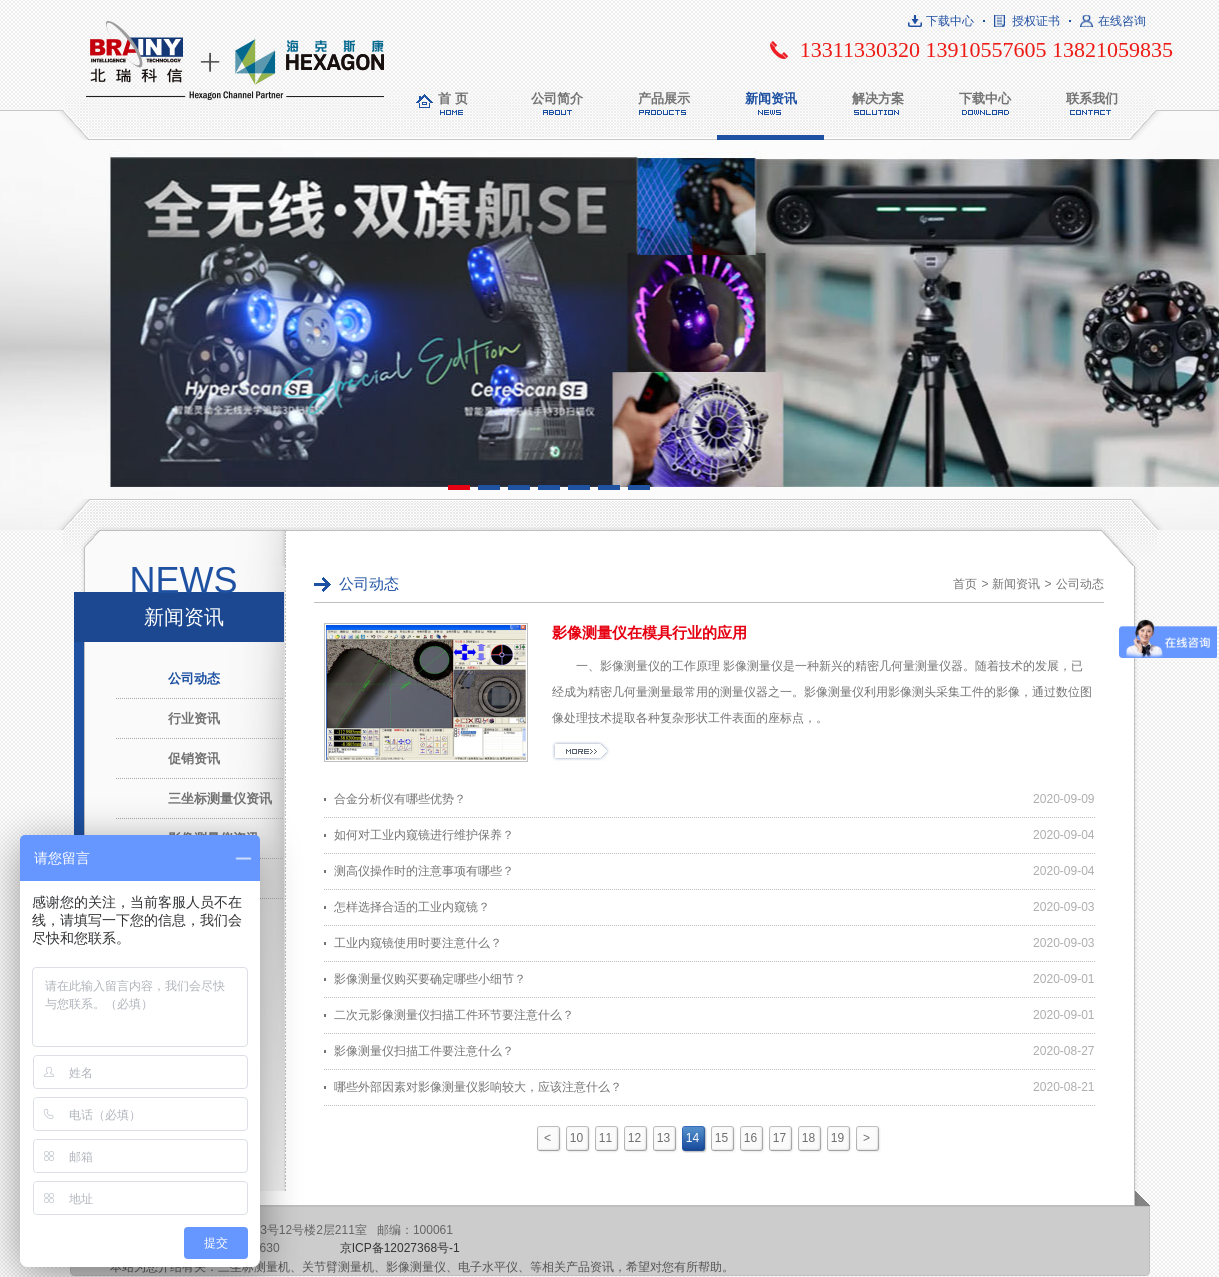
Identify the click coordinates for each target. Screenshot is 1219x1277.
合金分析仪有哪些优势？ (400, 799)
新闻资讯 (771, 98)
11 (605, 1138)
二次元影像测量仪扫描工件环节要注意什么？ (454, 1015)
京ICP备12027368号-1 (400, 1248)
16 (750, 1138)
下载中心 (950, 21)
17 (779, 1138)
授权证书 (1036, 21)
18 (808, 1138)
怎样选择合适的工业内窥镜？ (412, 907)
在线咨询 (1122, 21)
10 (576, 1138)
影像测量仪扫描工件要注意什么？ (424, 1051)
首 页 (453, 98)
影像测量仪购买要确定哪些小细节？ (430, 979)
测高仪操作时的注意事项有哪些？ (424, 871)
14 (692, 1138)
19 (837, 1138)
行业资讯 (194, 718)
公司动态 (194, 678)
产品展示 (664, 98)
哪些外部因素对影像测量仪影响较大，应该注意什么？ (478, 1087)
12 (634, 1138)
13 (663, 1138)
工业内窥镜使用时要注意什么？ (418, 943)
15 (721, 1138)
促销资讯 (194, 758)
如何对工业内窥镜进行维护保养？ (424, 835)
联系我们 (1092, 98)
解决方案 (878, 98)
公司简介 (557, 98)
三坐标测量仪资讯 (220, 798)
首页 (965, 584)
